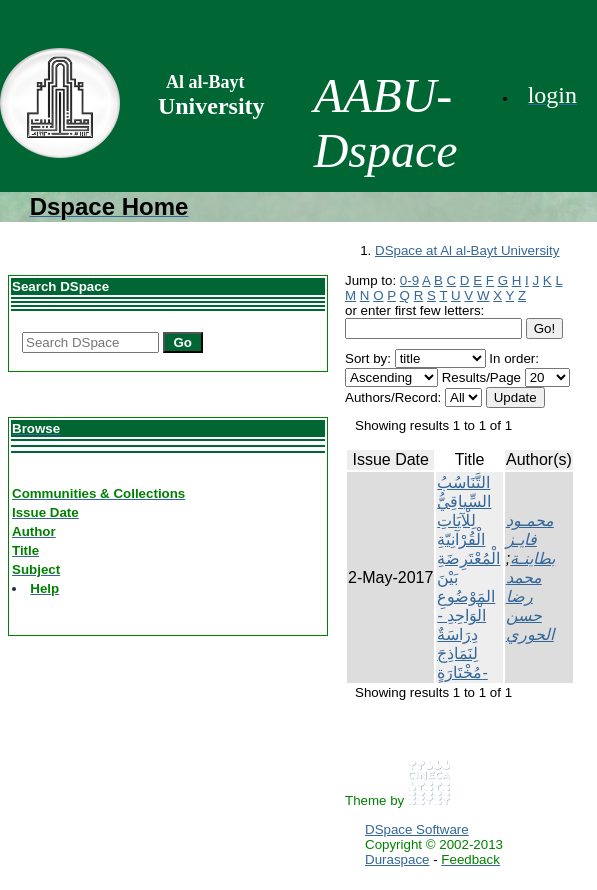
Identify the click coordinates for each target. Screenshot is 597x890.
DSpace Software (417, 829)
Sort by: (368, 358)
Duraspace (397, 859)
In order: (514, 358)
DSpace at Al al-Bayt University (467, 250)
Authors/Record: (393, 397)
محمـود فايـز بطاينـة (530, 539)
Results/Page (481, 377)
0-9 (409, 280)
